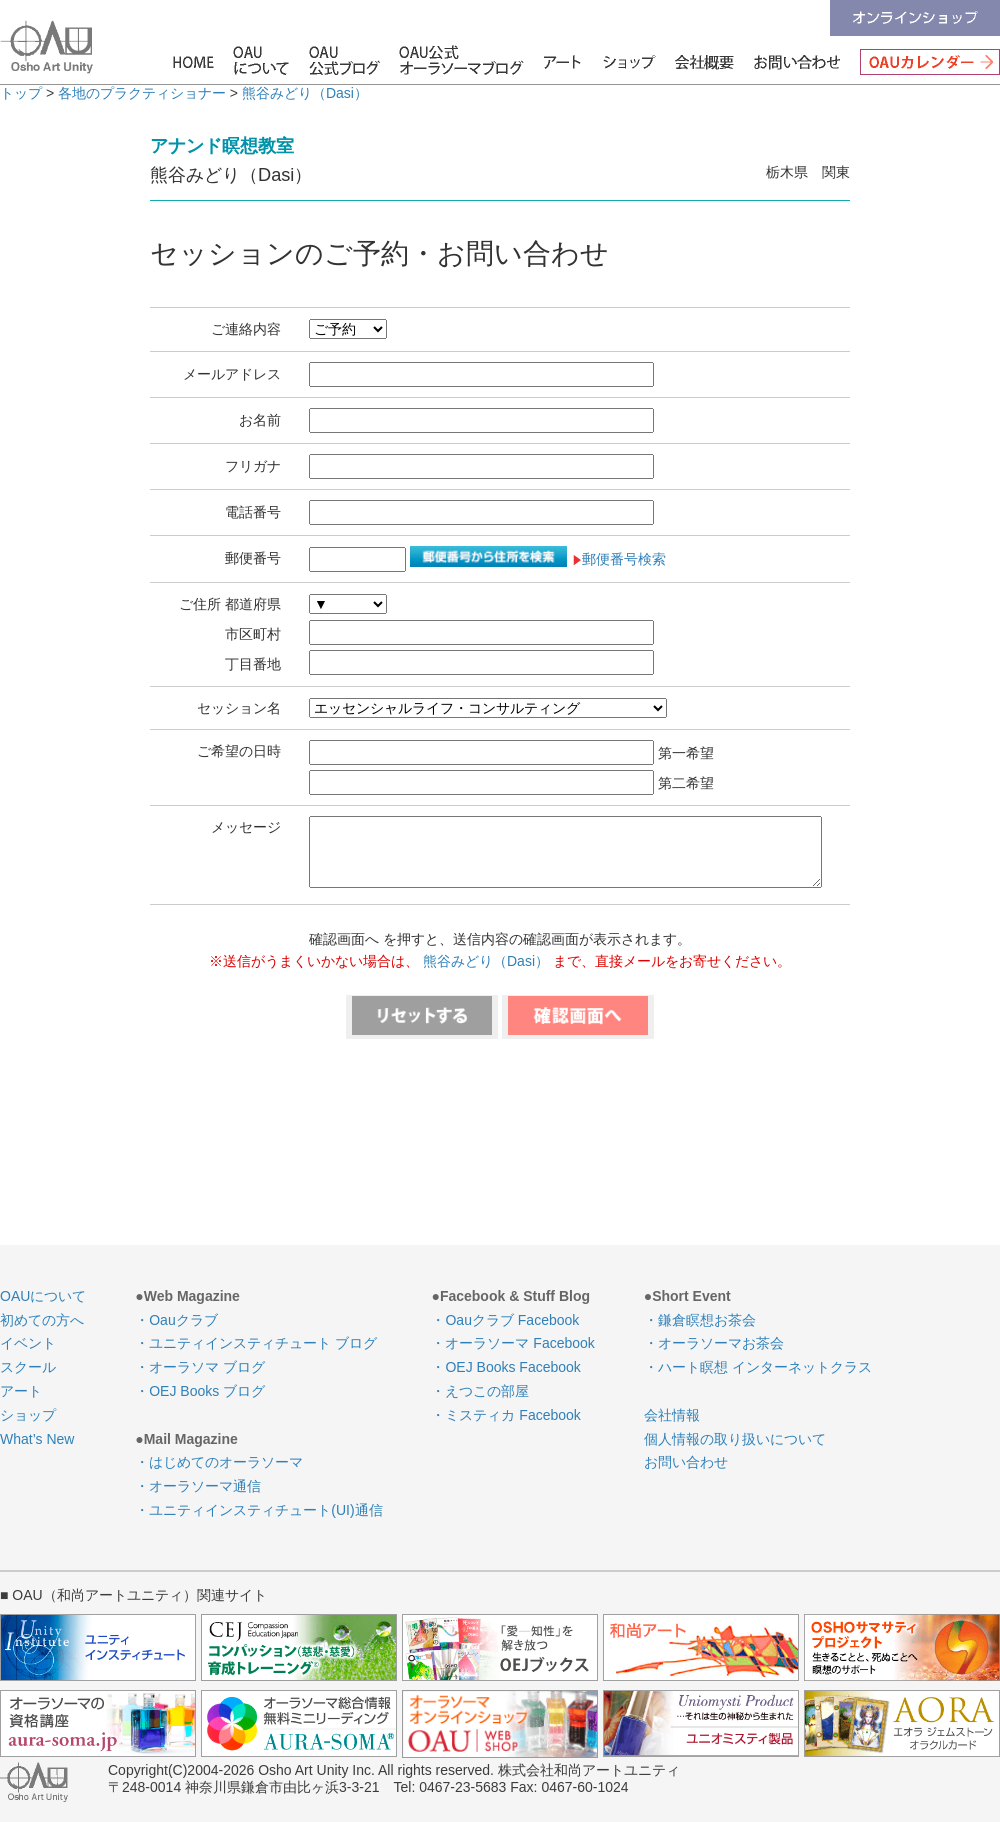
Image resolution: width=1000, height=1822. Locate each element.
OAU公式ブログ (345, 60)
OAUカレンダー (925, 60)
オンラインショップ (915, 18)
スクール (28, 1367)
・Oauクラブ (176, 1320)
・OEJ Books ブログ (200, 1391)
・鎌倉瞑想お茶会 (700, 1320)
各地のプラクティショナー (142, 93)
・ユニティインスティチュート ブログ (256, 1343)
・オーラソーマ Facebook (512, 1343)
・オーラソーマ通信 (198, 1486)
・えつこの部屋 (480, 1391)
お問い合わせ (797, 60)
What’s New (37, 1439)
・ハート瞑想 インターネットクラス (758, 1367)
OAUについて (260, 60)
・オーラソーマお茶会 (714, 1343)
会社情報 (706, 60)
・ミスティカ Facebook (505, 1415)
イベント (28, 1343)
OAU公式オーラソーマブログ (453, 60)
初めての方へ (42, 1320)
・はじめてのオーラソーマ (219, 1462)
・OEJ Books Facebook (505, 1367)
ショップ (630, 60)
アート (554, 60)
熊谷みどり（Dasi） (305, 93)
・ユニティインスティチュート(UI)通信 (258, 1510)
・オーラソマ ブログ (200, 1367)
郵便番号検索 (618, 559)
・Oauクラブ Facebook (505, 1320)
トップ (21, 93)
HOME (196, 60)
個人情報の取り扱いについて (735, 1439)
